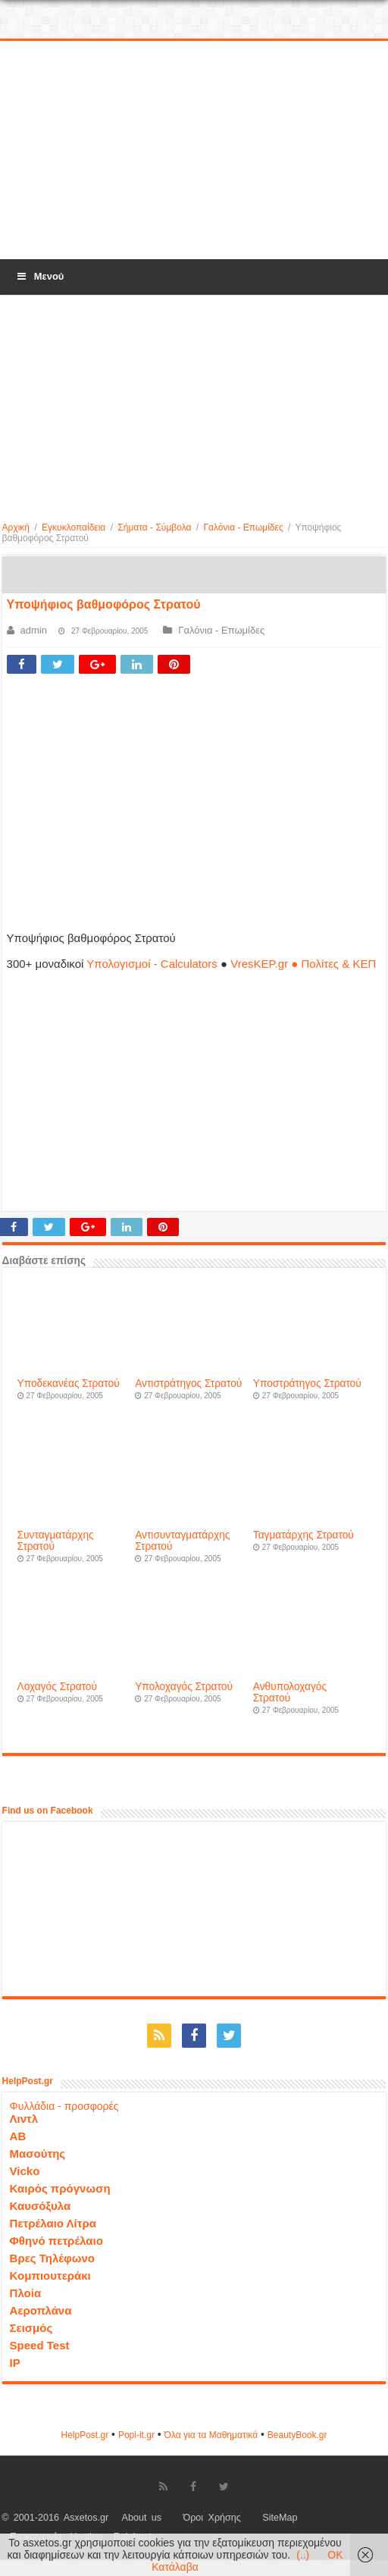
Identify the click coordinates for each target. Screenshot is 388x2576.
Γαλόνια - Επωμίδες (243, 527)
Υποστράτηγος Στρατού (307, 1383)
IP (15, 2362)
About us (142, 2517)
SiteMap (279, 2517)
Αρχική (16, 527)
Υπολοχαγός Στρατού (184, 1686)
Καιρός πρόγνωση (60, 2188)
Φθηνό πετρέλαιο (56, 2240)
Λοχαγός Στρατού (57, 1686)
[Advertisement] (194, 151)
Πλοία (26, 2292)
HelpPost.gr (84, 2435)
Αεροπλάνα (41, 2310)
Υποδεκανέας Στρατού (68, 1383)
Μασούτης (38, 2153)
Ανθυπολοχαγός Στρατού (290, 1692)
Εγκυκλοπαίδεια (73, 527)
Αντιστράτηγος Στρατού (188, 1383)
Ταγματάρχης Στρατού (303, 1535)
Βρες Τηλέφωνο (52, 2258)
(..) (302, 2555)
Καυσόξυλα (40, 2205)
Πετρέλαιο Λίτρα (53, 2223)
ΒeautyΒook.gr (297, 2435)
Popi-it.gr (136, 2435)
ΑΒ (18, 2136)
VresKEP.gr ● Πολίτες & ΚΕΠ (303, 963)
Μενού (39, 276)
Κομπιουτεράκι (50, 2275)
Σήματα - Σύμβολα (154, 527)
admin (33, 630)
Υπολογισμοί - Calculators (151, 963)
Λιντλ (24, 2118)
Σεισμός (31, 2327)
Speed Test (40, 2345)
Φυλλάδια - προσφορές (64, 2106)
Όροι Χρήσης (212, 2517)
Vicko (25, 2170)
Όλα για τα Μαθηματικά (211, 2435)
